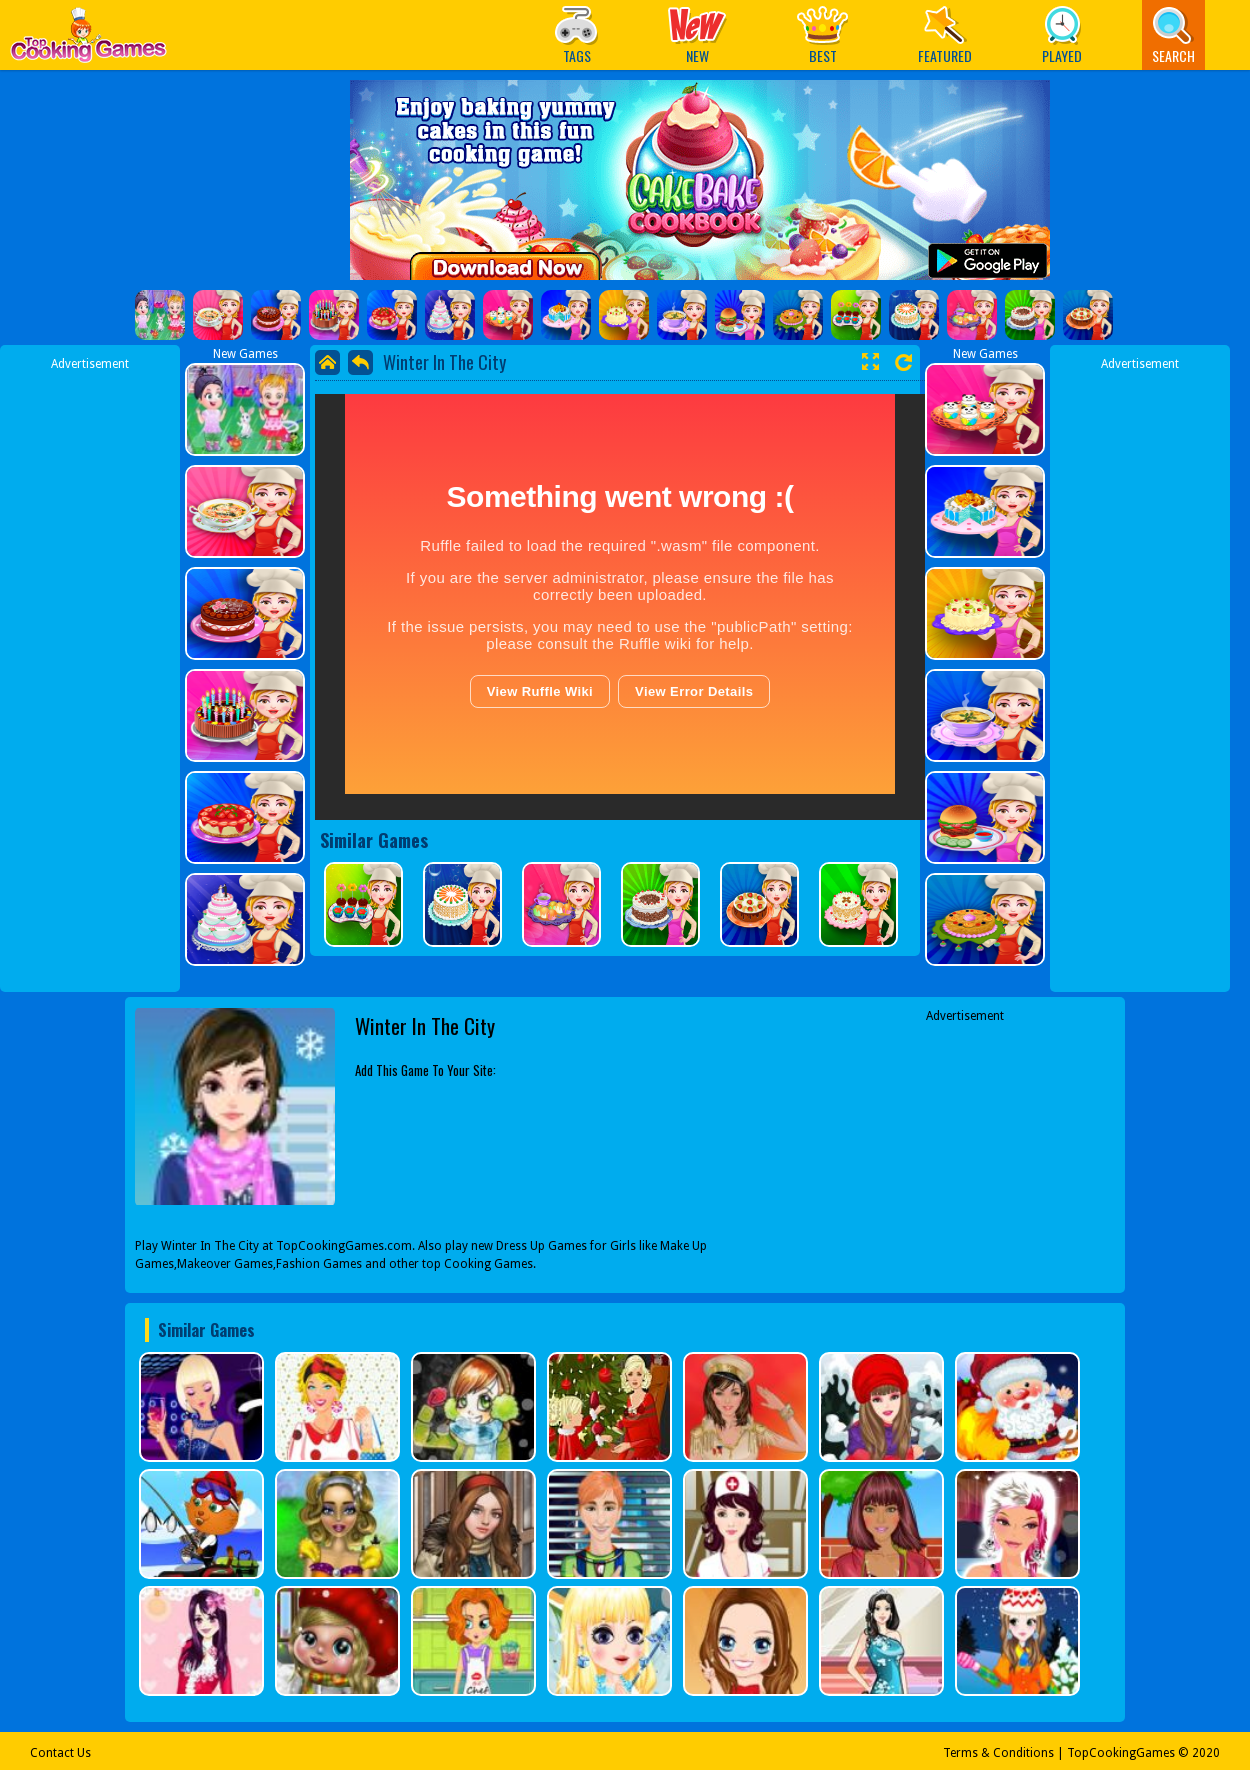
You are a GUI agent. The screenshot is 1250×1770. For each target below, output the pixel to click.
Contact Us (60, 1753)
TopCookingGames (1121, 1753)
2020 (1206, 1753)
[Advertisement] (90, 673)
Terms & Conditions (998, 1753)
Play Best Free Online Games (88, 40)
